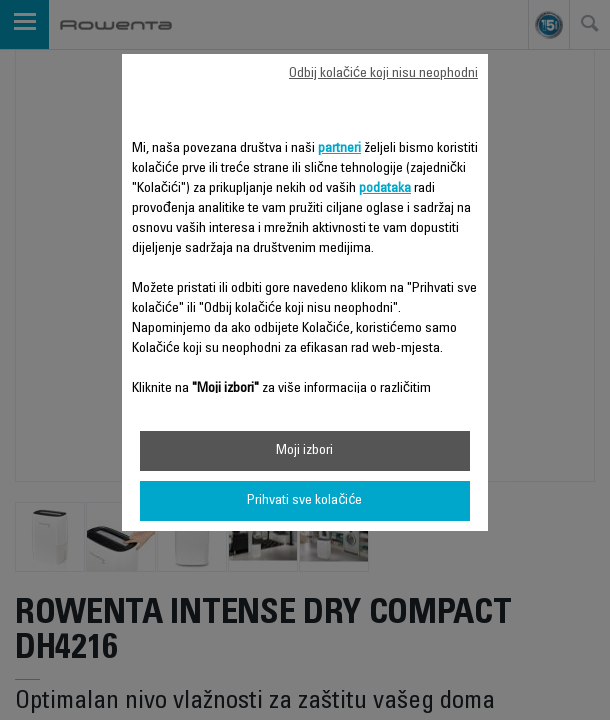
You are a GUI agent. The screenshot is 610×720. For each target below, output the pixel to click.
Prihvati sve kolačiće (304, 501)
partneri (339, 149)
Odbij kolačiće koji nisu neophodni (383, 74)
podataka (385, 189)
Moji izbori (304, 451)
